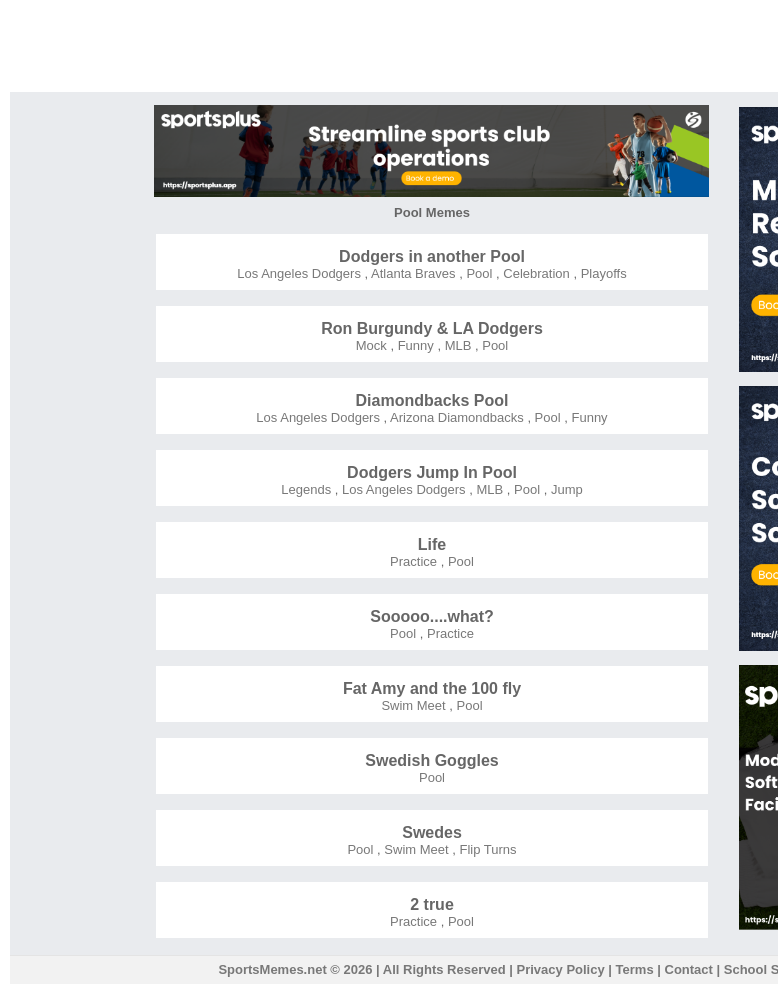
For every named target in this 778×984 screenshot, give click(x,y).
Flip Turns (486, 849)
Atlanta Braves (411, 273)
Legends (306, 489)
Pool (478, 273)
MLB (456, 345)
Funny (414, 345)
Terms (635, 969)
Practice (413, 561)
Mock (371, 345)
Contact (689, 969)
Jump (564, 489)
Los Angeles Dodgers (299, 273)
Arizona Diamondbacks (455, 417)
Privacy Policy (561, 969)
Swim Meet (413, 705)
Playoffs (602, 273)
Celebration (535, 273)
